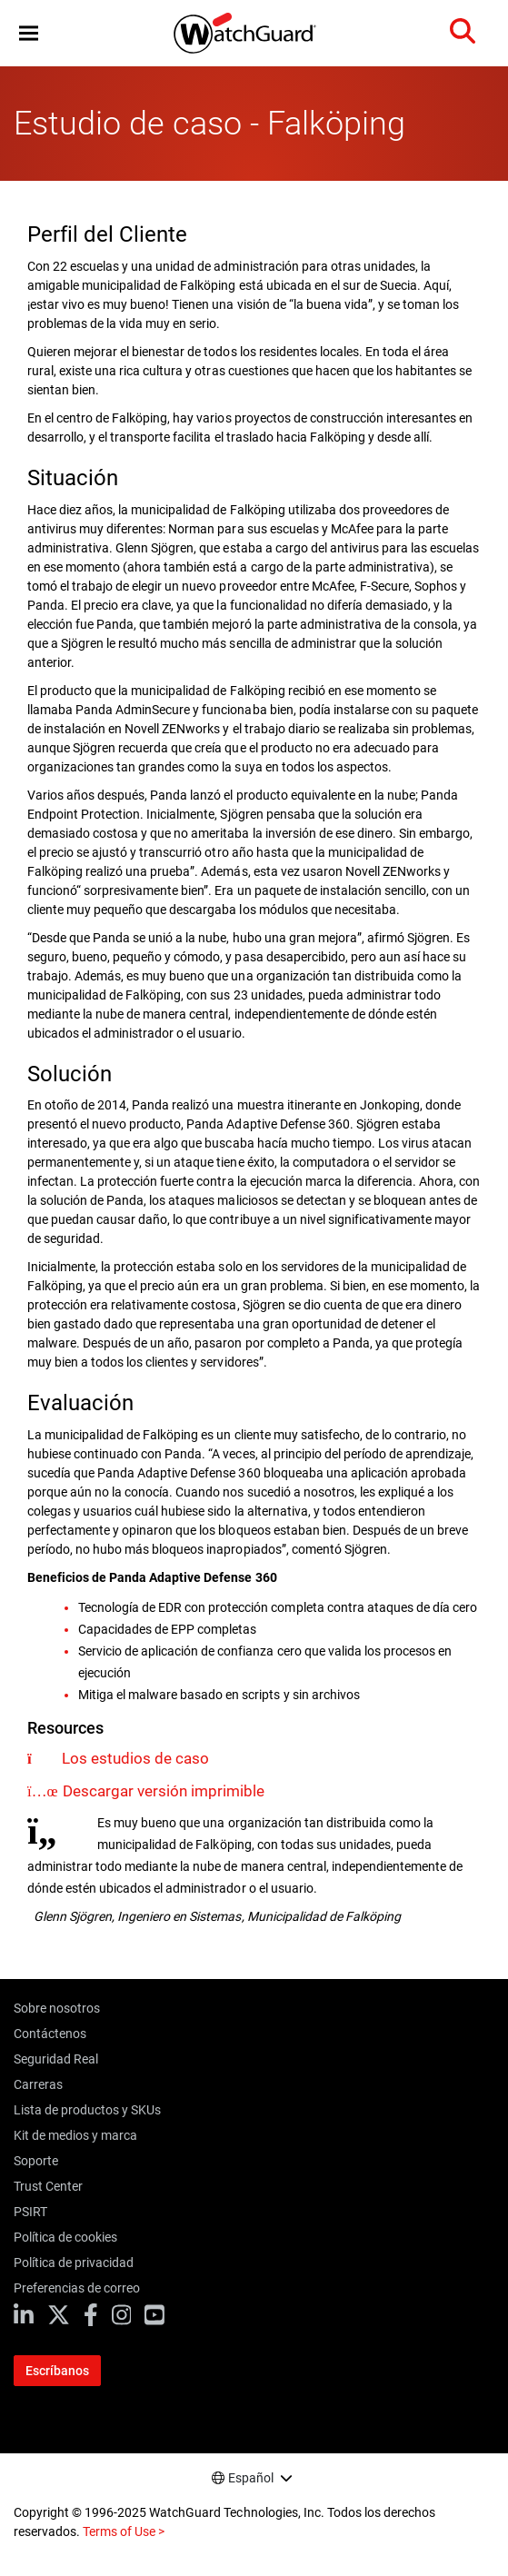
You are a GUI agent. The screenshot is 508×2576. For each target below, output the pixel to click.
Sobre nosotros (57, 2008)
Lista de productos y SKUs (87, 2110)
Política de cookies (65, 2237)
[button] (28, 33)
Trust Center (48, 2186)
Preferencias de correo (77, 2288)
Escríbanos (57, 2370)
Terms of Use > (123, 2531)
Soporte (36, 2160)
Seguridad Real (56, 2059)
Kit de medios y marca (75, 2135)
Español (251, 2478)
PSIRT (30, 2211)
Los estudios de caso (135, 1758)
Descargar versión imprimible (163, 1791)
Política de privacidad (74, 2262)
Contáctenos (50, 2033)
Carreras (38, 2084)
